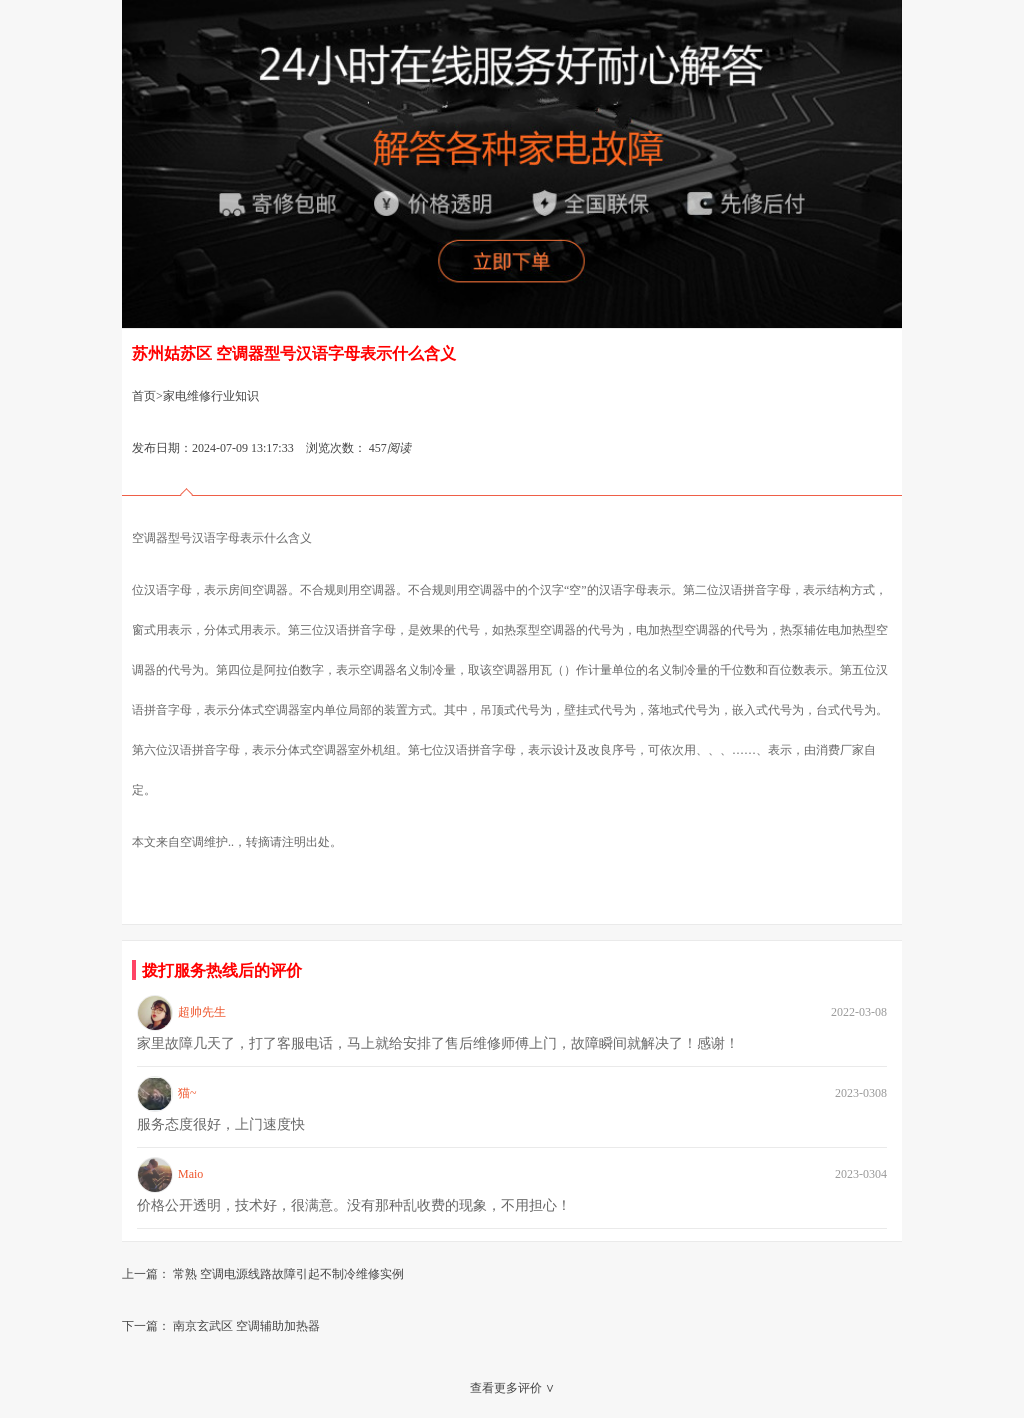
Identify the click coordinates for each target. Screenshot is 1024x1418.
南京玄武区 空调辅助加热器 (246, 1326)
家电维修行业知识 (211, 396)
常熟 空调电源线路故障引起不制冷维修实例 (288, 1274)
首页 (144, 396)
